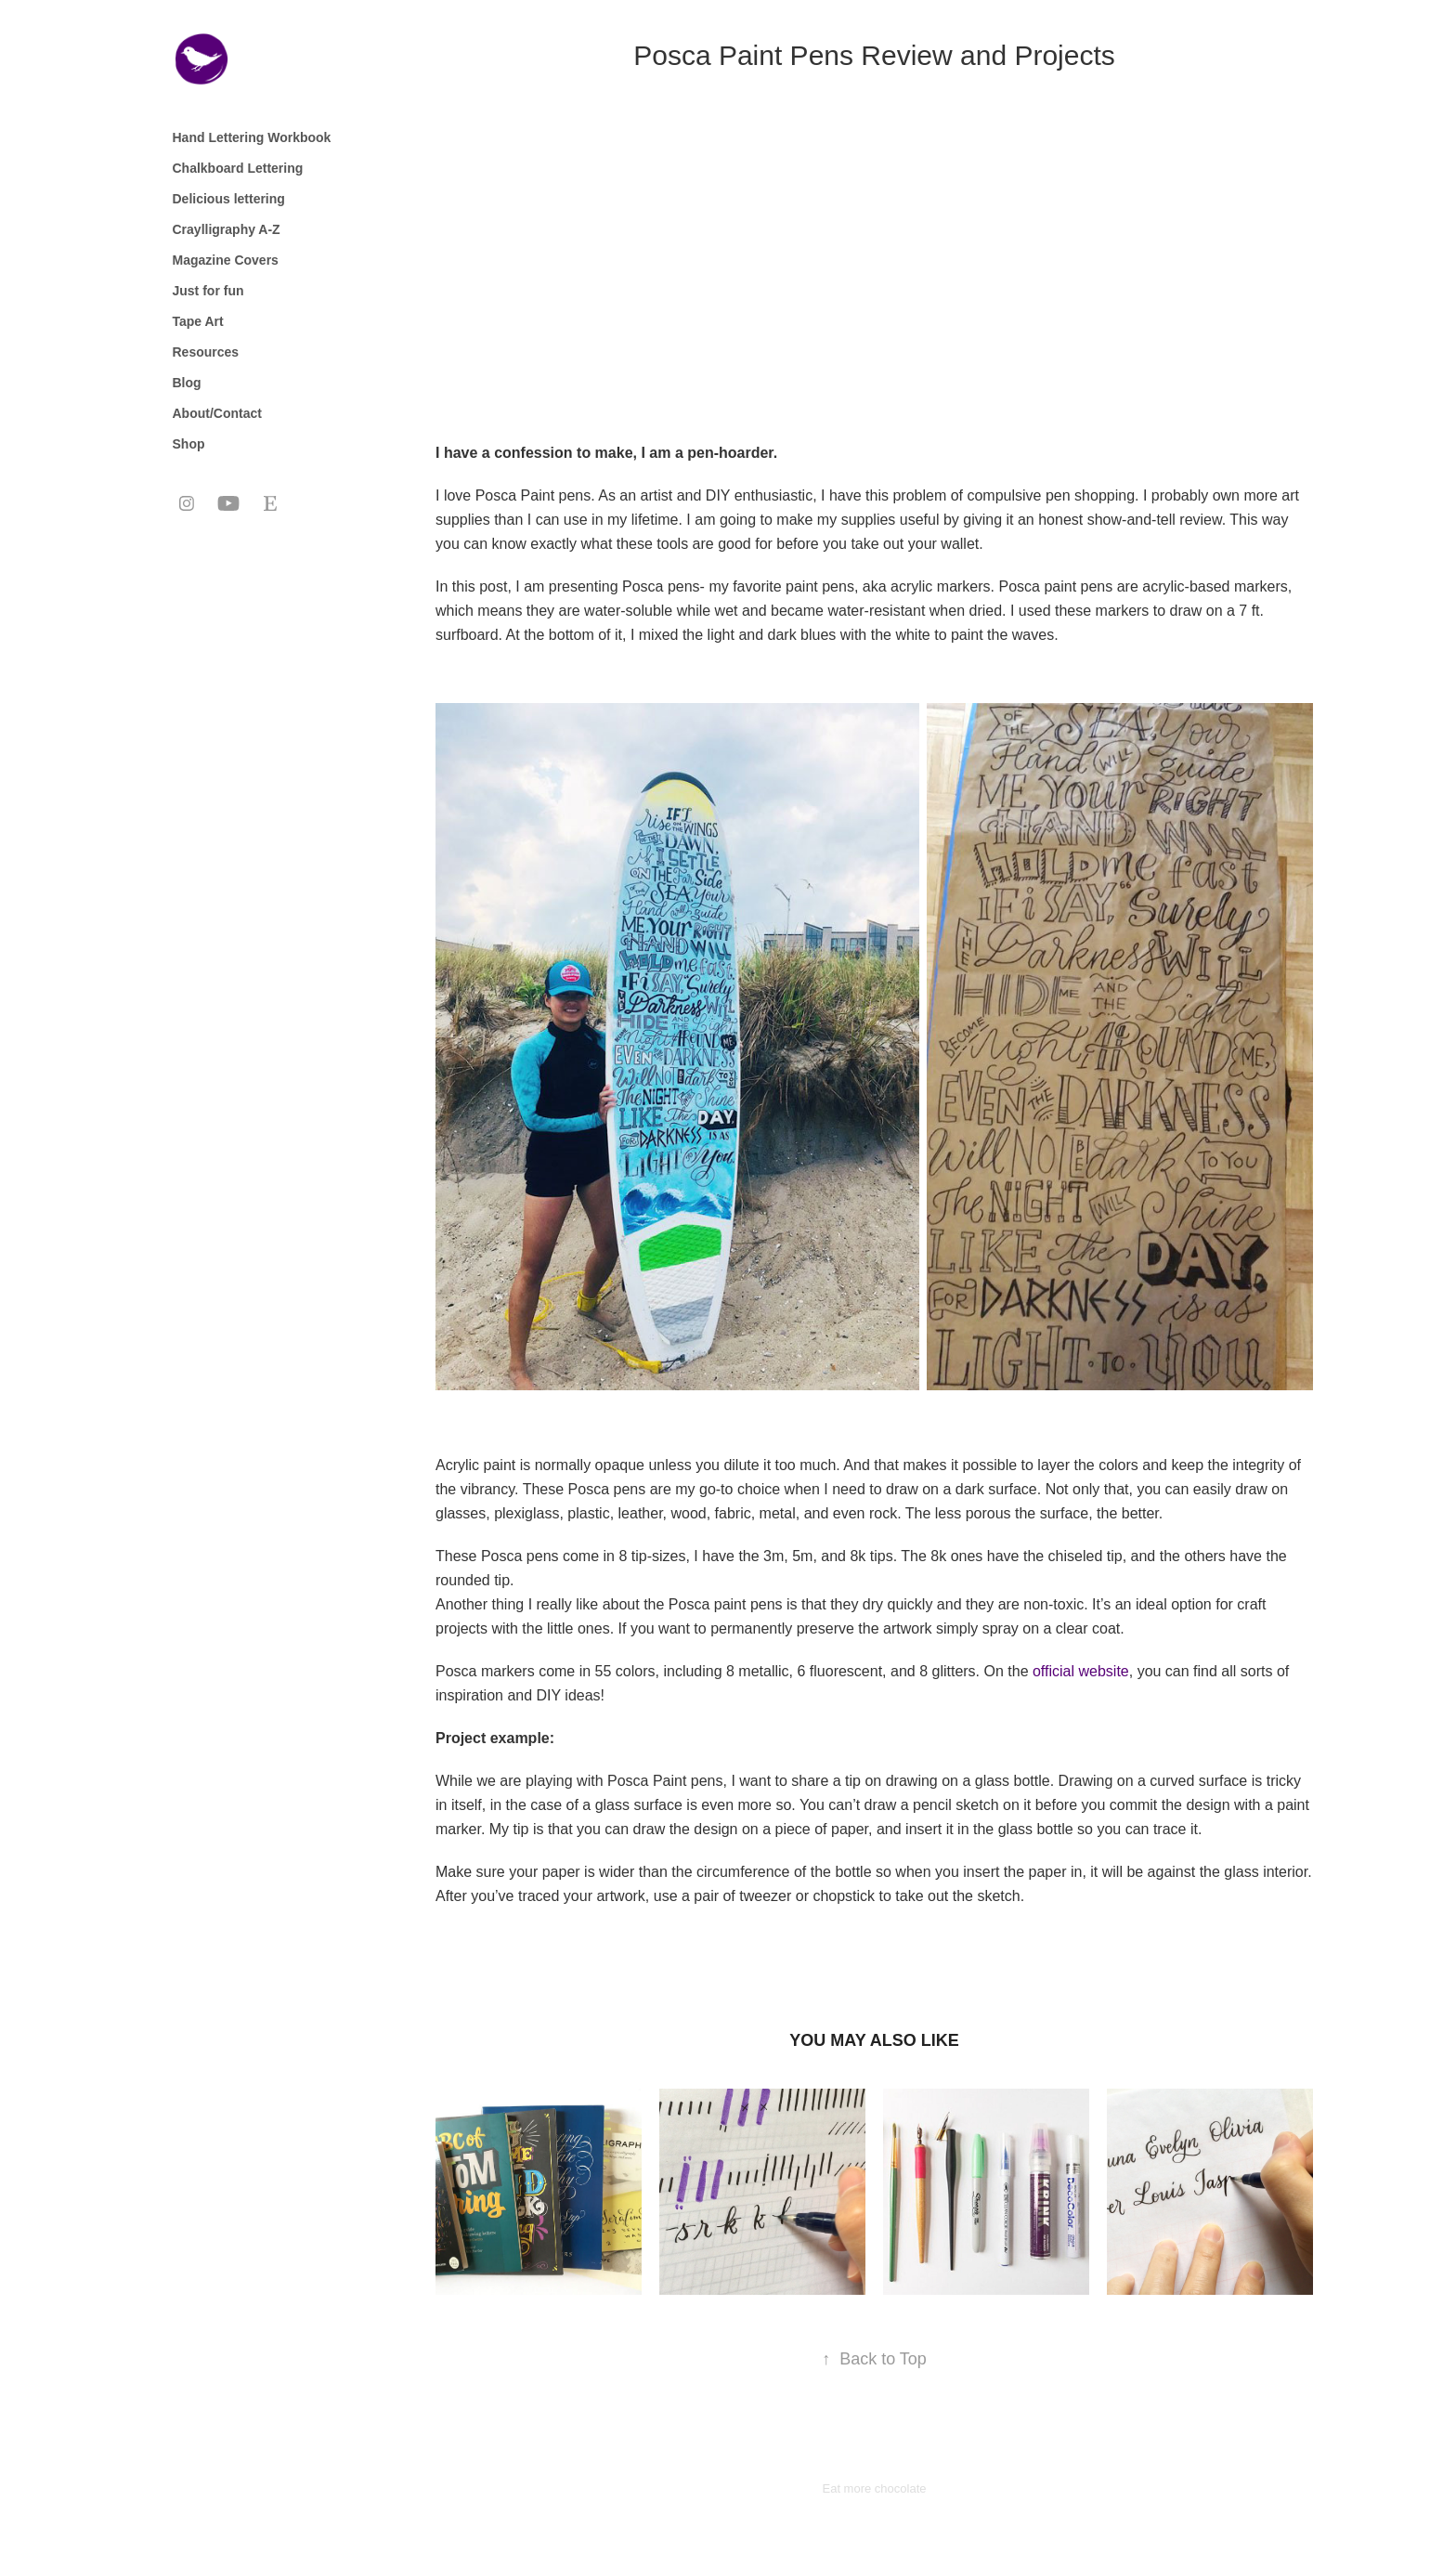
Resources (206, 352)
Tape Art (198, 321)
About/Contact (217, 413)
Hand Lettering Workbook (252, 137)
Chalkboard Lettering (238, 168)
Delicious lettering (229, 198)
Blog (187, 382)
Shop (189, 443)
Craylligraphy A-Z (226, 229)
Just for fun (208, 290)
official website (1081, 1671)
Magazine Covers (226, 260)
